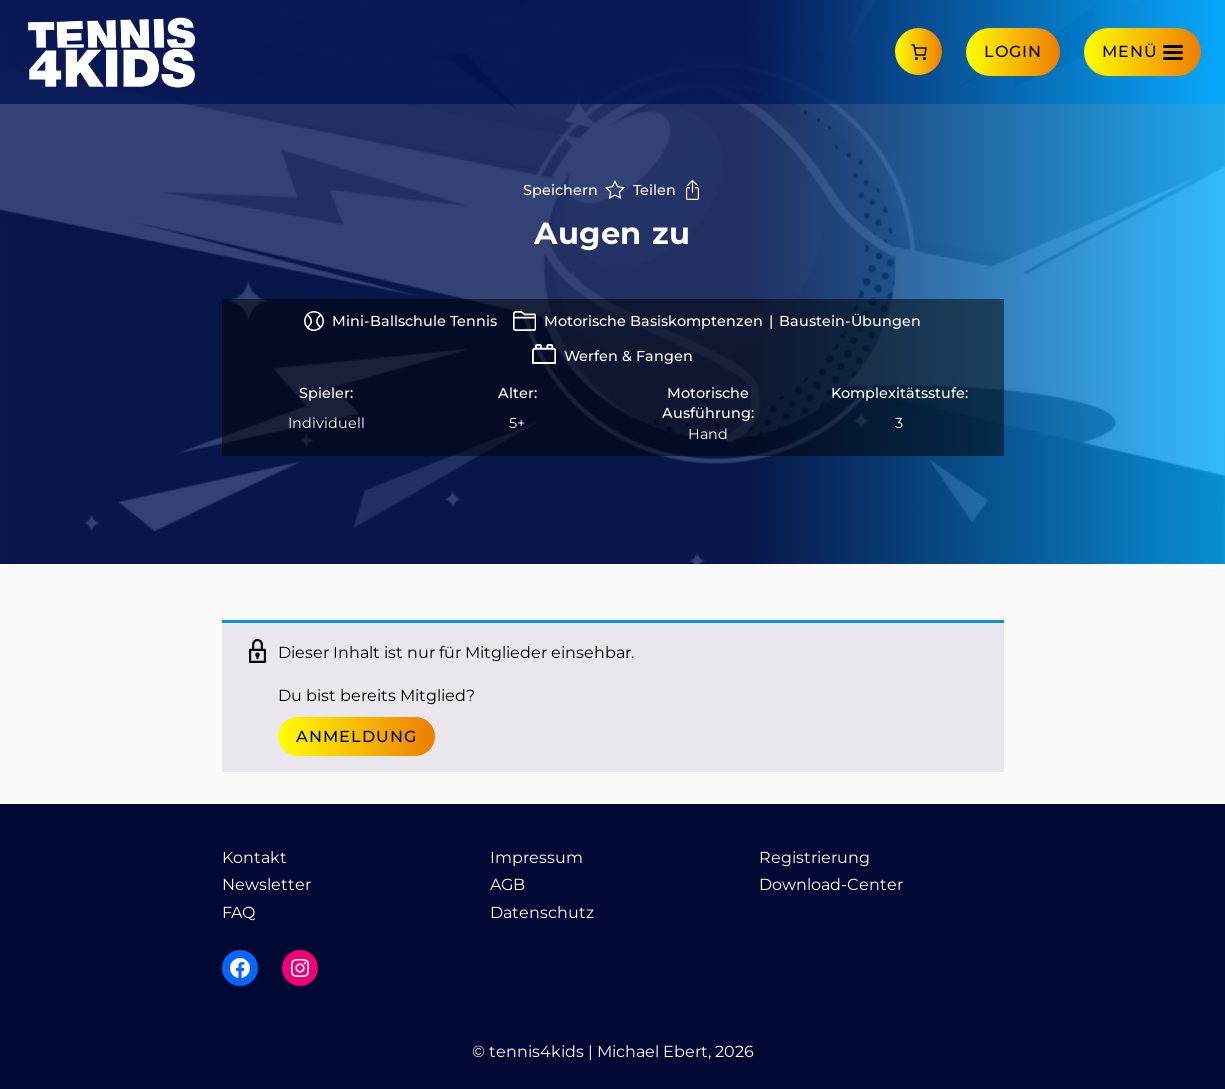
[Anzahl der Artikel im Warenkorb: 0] (918, 51)
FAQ (238, 912)
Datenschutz (542, 912)
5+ (517, 423)
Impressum (536, 857)
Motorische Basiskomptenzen (653, 321)
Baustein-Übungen (850, 321)
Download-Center (831, 884)
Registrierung (814, 857)
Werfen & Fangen (628, 356)
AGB (507, 884)
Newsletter (266, 884)
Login (1013, 51)
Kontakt (254, 857)
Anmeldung (356, 736)
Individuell (326, 423)
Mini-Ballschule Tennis (414, 321)
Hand (708, 434)
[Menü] (1142, 51)
